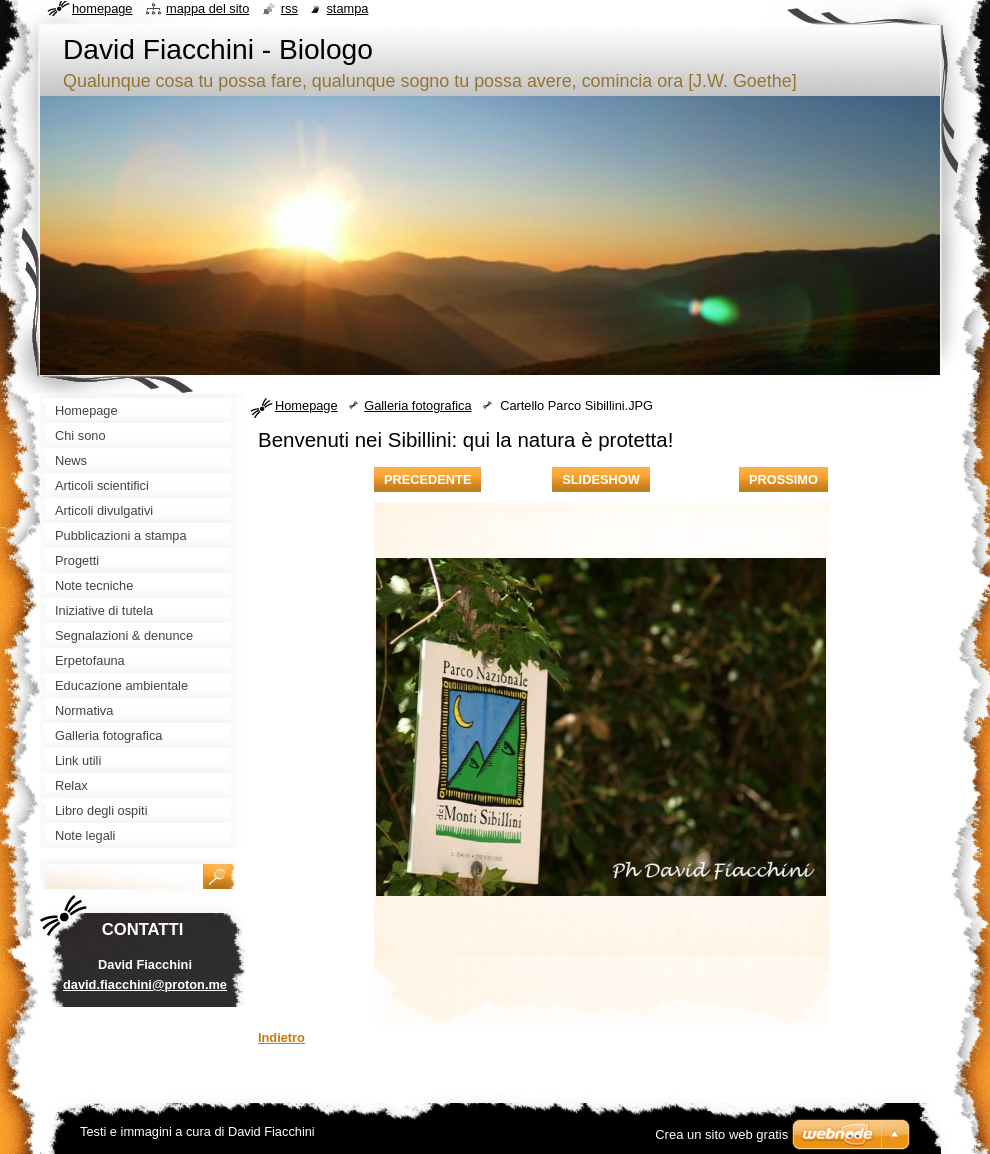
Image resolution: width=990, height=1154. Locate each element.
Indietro (281, 1037)
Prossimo (783, 479)
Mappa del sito (207, 8)
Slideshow (601, 479)
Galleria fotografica (417, 405)
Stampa (347, 8)
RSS (289, 8)
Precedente (427, 479)
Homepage (306, 405)
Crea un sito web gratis (721, 1134)
